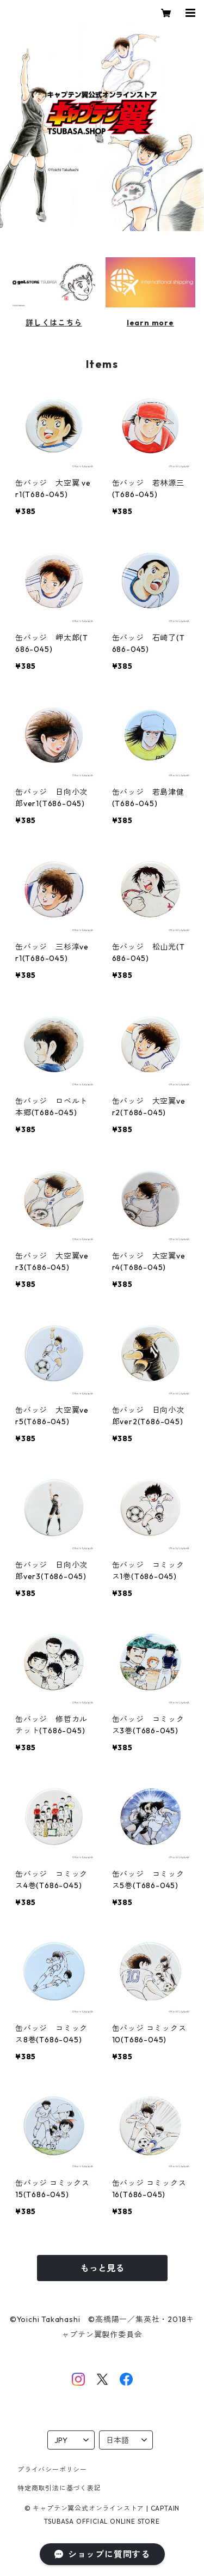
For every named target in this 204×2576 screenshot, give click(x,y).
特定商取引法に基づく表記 (59, 2488)
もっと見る (102, 2268)
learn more (150, 323)
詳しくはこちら (54, 323)
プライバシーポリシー (52, 2469)
